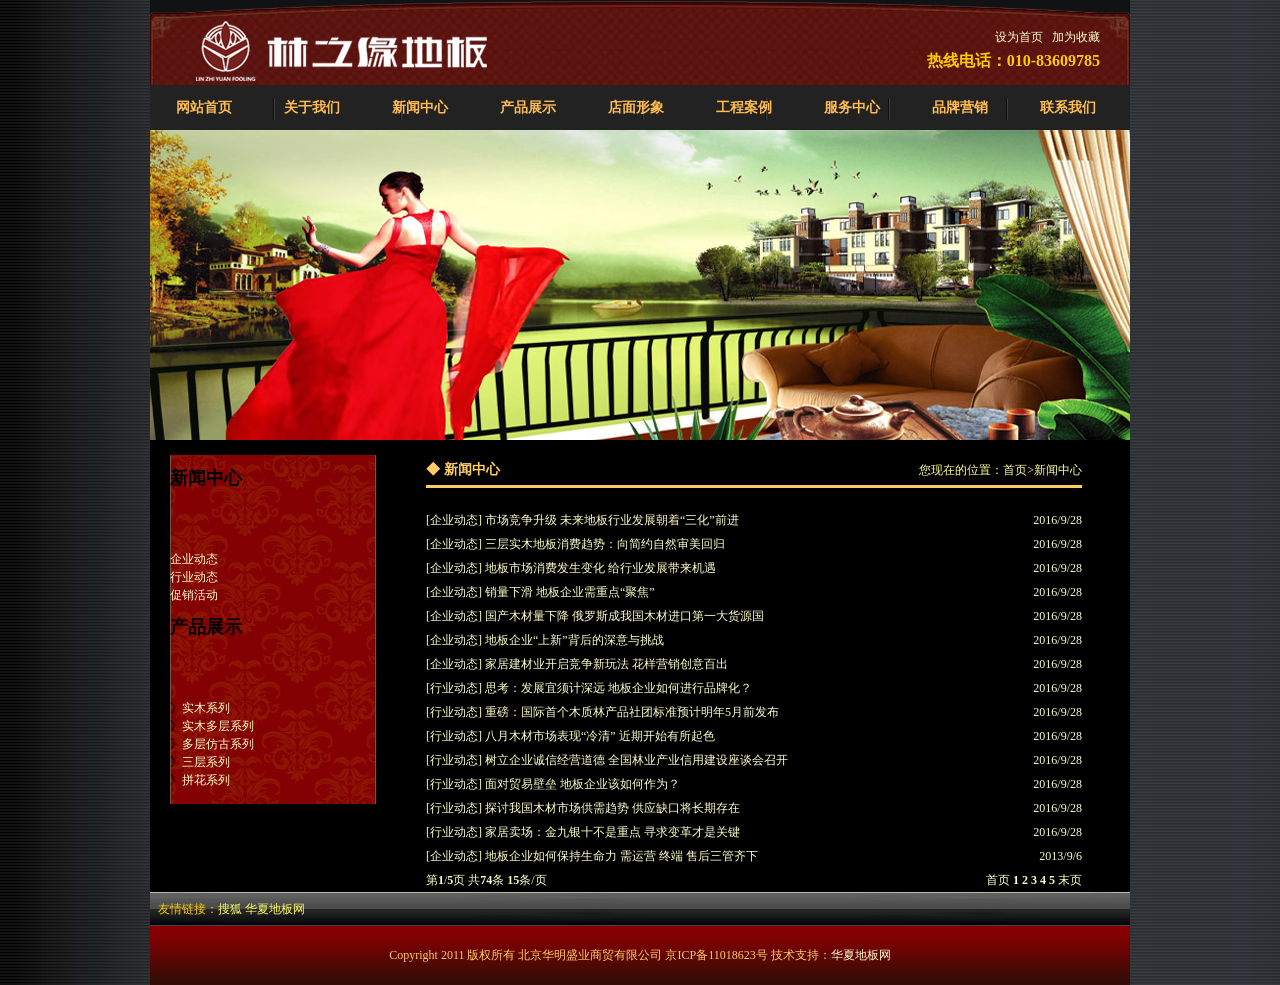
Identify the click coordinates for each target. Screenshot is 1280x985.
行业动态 (194, 577)
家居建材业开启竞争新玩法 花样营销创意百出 (606, 664)
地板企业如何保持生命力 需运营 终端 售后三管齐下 (621, 856)
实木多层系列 (218, 726)
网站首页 (204, 107)
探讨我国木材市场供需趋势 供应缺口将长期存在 (612, 808)
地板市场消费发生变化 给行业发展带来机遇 (600, 568)
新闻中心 (420, 107)
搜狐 (230, 909)
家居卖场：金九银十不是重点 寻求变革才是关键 (612, 832)
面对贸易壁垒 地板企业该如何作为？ (582, 784)
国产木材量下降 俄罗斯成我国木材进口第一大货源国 (624, 616)
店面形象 (636, 107)
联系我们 (1068, 107)
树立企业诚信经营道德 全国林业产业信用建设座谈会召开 (636, 760)
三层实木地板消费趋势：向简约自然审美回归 (605, 544)
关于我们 (312, 107)
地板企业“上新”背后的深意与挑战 (574, 640)
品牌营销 (960, 107)
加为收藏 (1076, 37)
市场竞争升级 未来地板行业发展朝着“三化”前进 (612, 520)
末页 (1070, 880)
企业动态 (194, 559)
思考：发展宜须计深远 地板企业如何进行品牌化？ (618, 688)
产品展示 (528, 107)
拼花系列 (206, 780)
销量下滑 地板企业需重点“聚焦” (570, 592)
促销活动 (194, 595)
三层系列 (206, 762)
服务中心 (852, 107)
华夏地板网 (275, 909)
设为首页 (1019, 37)
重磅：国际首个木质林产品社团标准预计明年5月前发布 (632, 712)
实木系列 (206, 708)
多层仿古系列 (218, 744)
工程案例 (744, 107)
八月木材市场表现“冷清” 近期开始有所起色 (600, 736)
